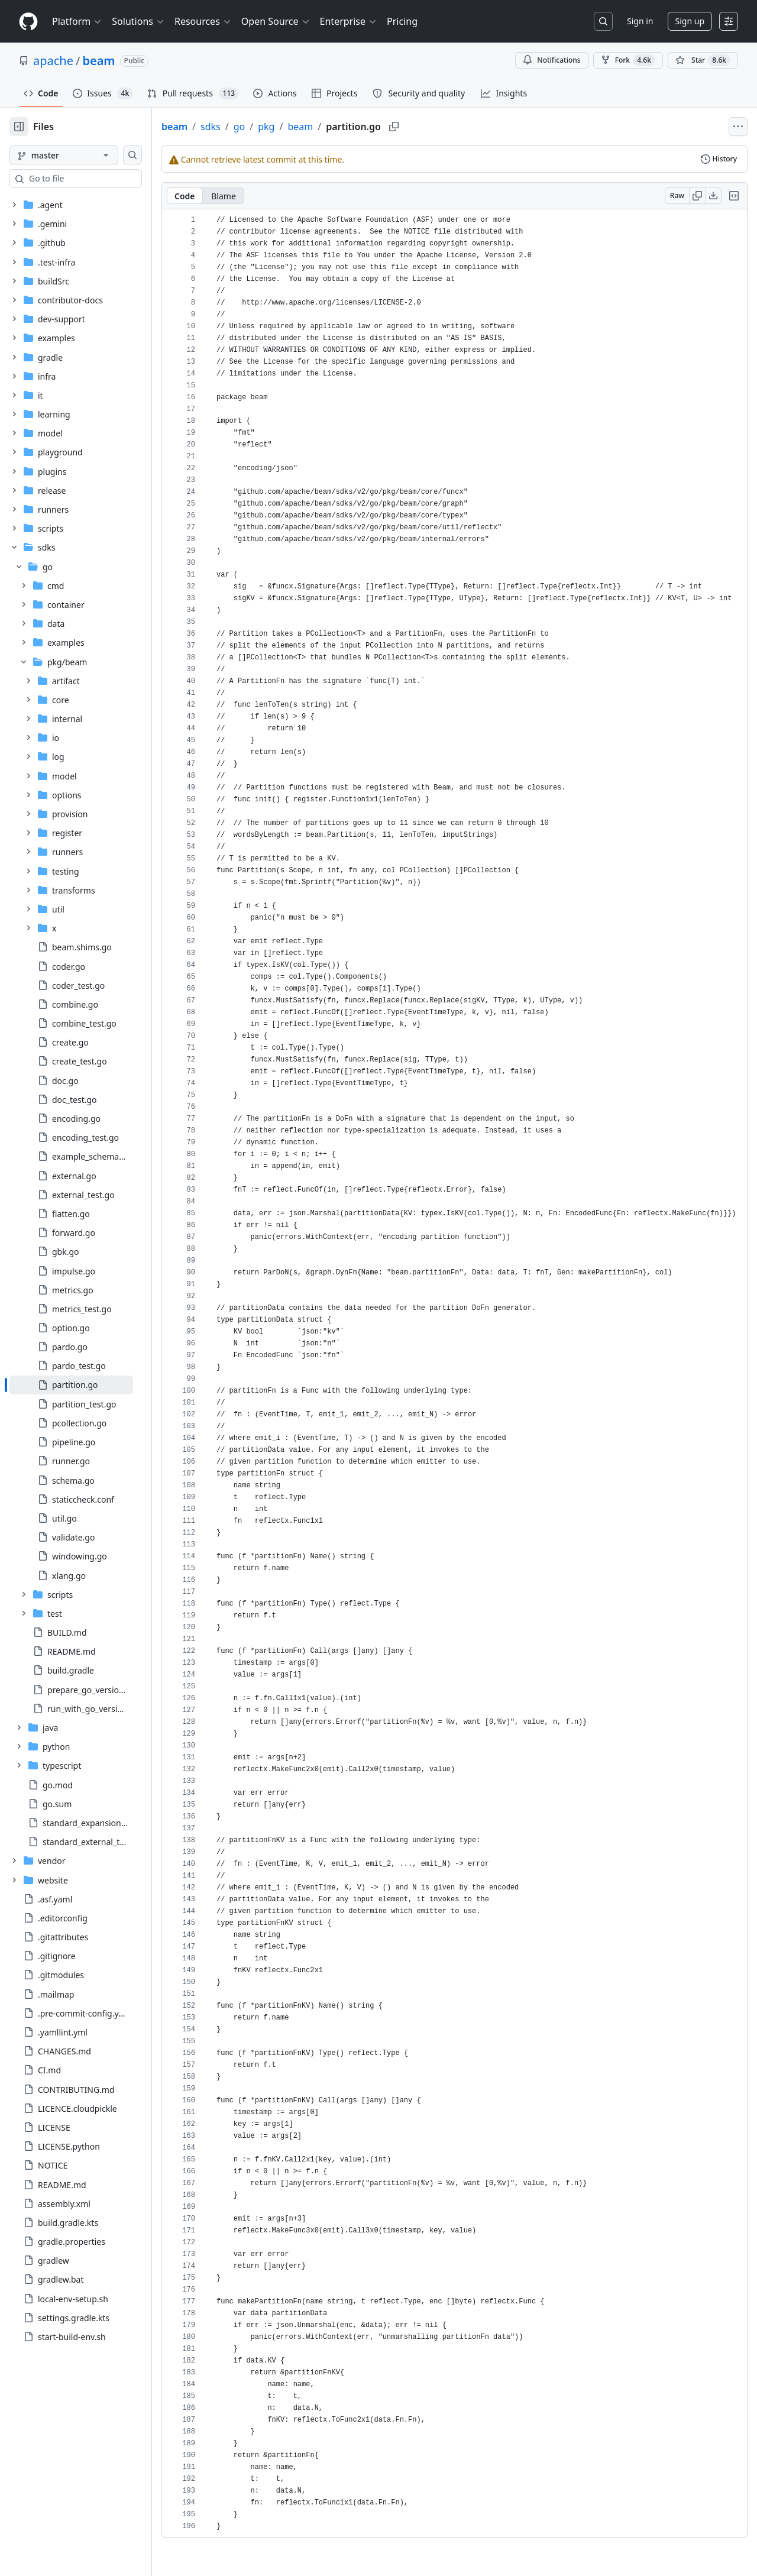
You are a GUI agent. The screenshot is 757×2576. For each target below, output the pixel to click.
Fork (628, 60)
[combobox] (99, 178)
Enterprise (348, 21)
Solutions (138, 21)
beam (98, 61)
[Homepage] (28, 21)
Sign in (640, 21)
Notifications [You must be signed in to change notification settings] (551, 60)
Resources (203, 21)
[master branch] (82, 154)
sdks (248, 126)
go (277, 126)
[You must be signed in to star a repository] (703, 60)
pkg (304, 126)
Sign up (689, 21)
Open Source (275, 21)
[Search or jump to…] (603, 21)
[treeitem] (90, 1385)
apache (53, 61)
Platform (77, 21)
